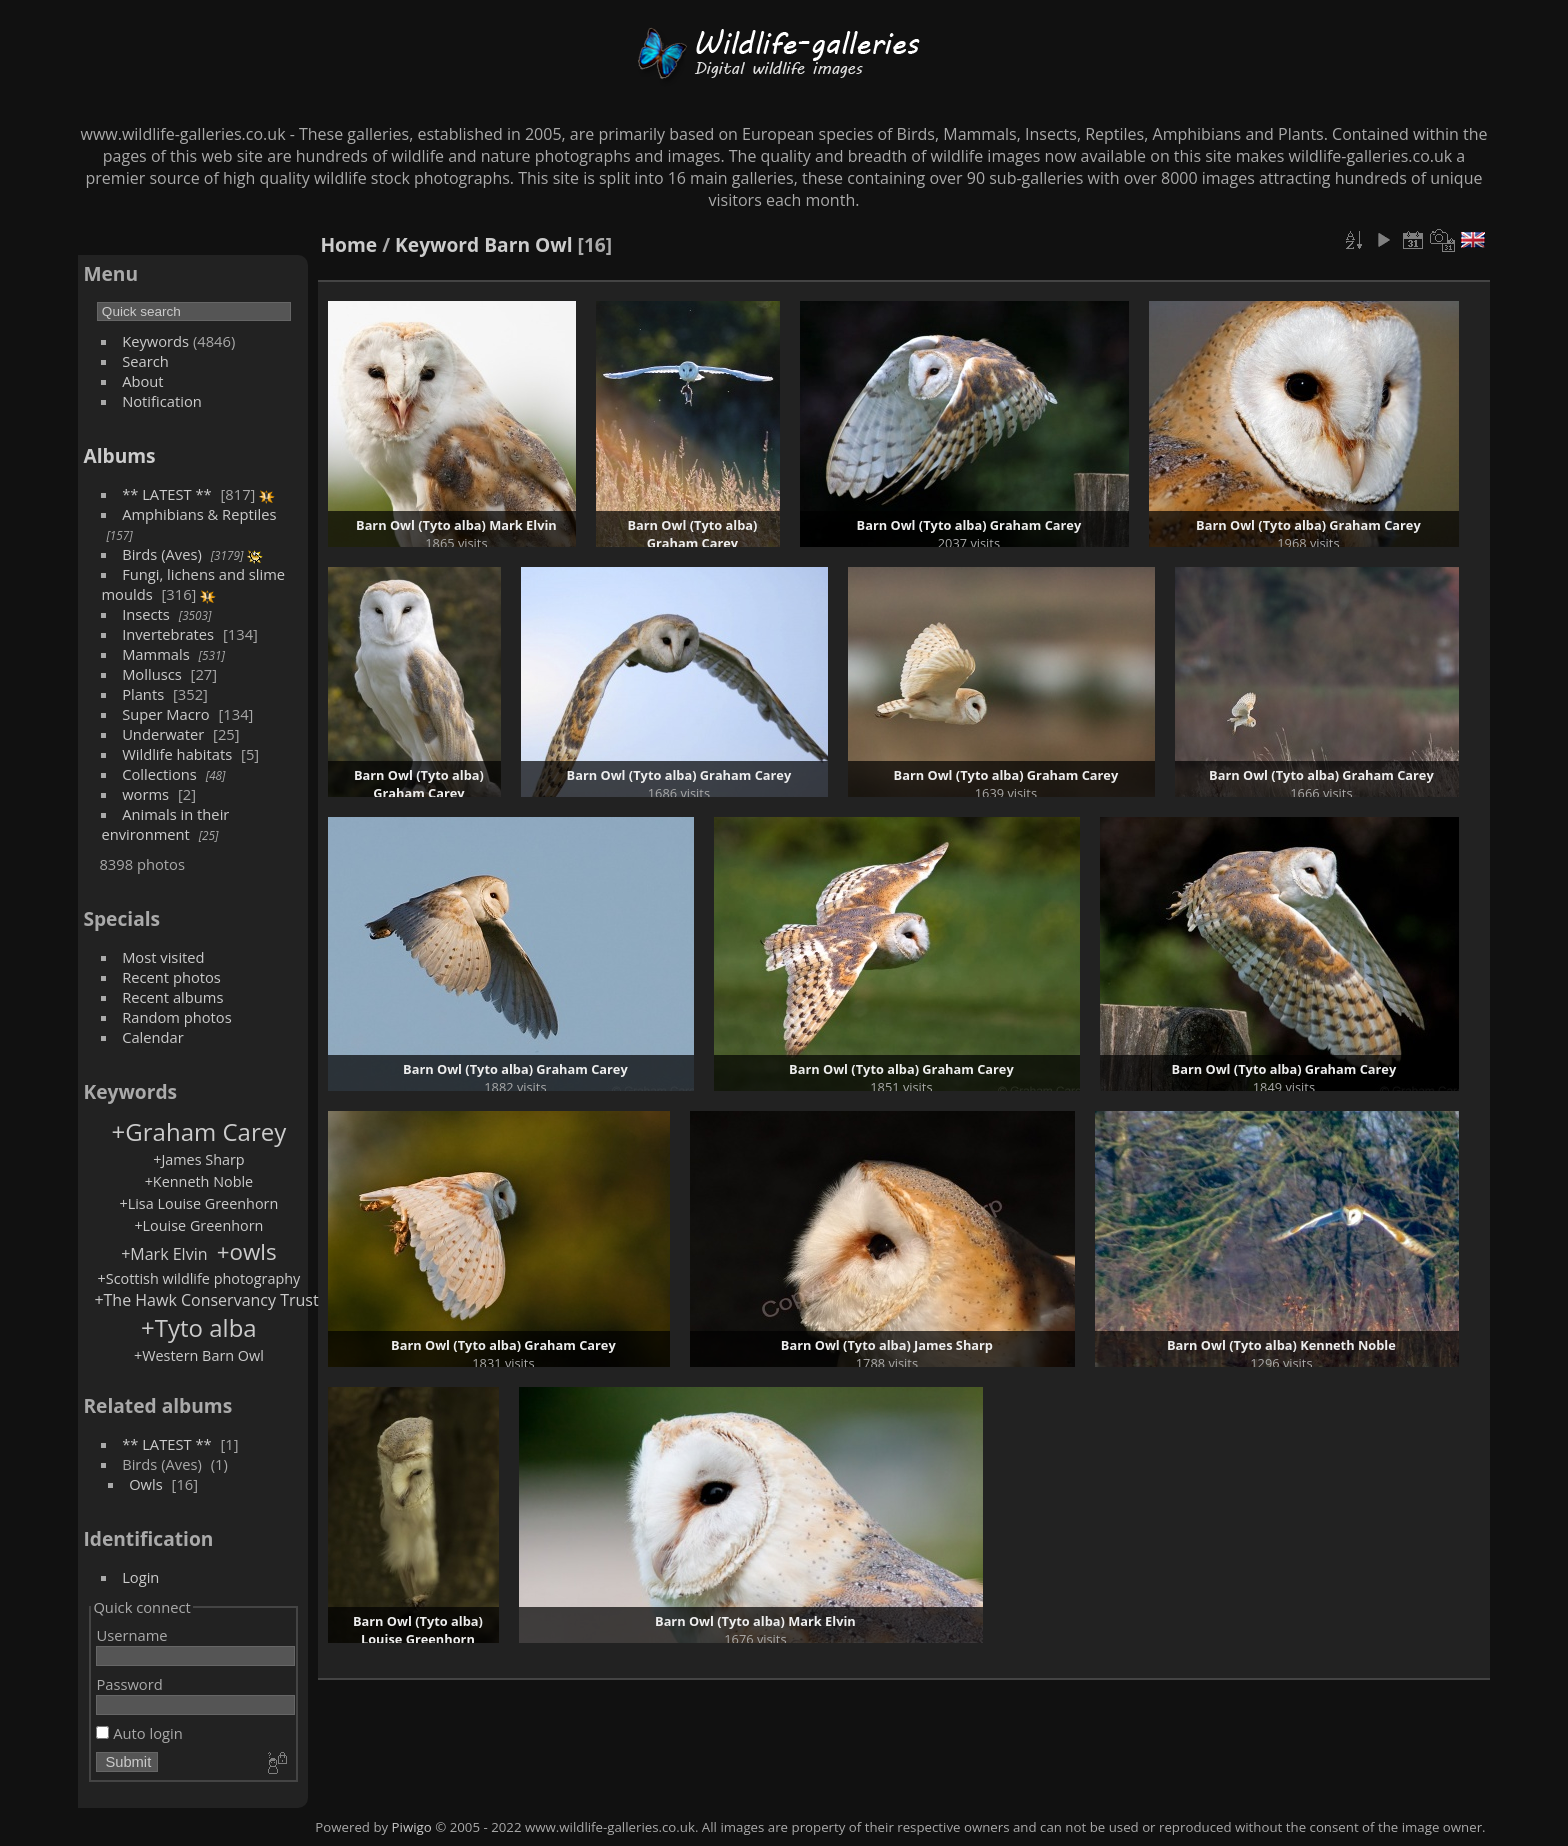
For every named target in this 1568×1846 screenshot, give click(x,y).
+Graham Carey (199, 1131)
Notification (162, 401)
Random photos (177, 1017)
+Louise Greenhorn (198, 1225)
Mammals (156, 654)
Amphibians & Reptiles (199, 514)
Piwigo (412, 1827)
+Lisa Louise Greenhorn (199, 1203)
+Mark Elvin (164, 1254)
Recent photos (171, 977)
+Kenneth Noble (199, 1181)
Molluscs (152, 674)
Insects (146, 614)
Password (129, 1684)
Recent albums (172, 997)
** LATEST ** (167, 494)
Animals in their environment (165, 824)
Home (348, 244)
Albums (119, 455)
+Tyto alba (199, 1327)
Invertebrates (168, 634)
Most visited (163, 957)
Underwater (163, 734)
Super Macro (166, 714)
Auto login (139, 1733)
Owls (146, 1484)
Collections (159, 774)
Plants (143, 694)
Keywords (155, 341)
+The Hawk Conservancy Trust (206, 1300)
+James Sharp (199, 1159)
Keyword (437, 244)
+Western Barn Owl (199, 1355)
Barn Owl (528, 244)
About (142, 381)
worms (145, 794)
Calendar (153, 1037)
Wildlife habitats (177, 754)
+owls (247, 1251)
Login (140, 1577)
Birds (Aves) (162, 554)
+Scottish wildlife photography (199, 1278)
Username (131, 1635)
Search (145, 361)
